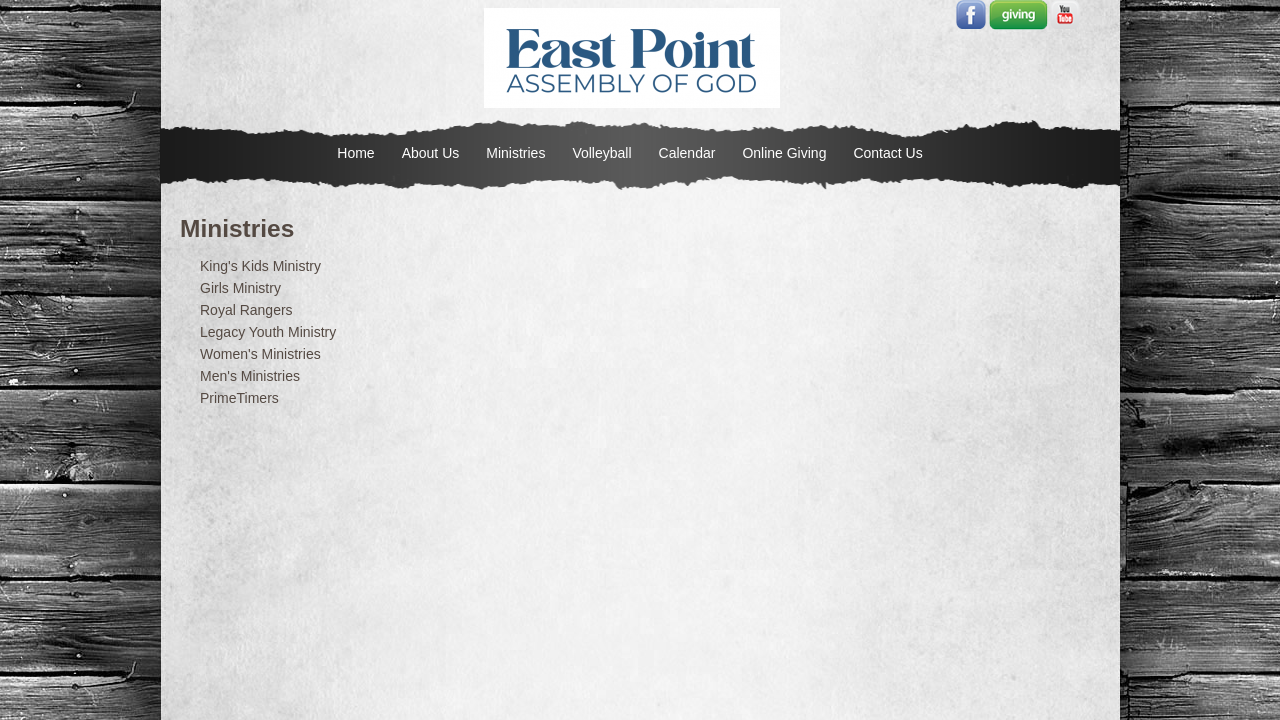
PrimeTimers (239, 398)
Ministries (515, 153)
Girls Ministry (240, 288)
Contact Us (887, 153)
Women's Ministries (260, 354)
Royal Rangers (246, 310)
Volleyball (601, 153)
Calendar (687, 153)
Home (355, 153)
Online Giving (784, 153)
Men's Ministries (250, 376)
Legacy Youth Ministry (268, 332)
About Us (431, 153)
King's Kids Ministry (260, 266)
